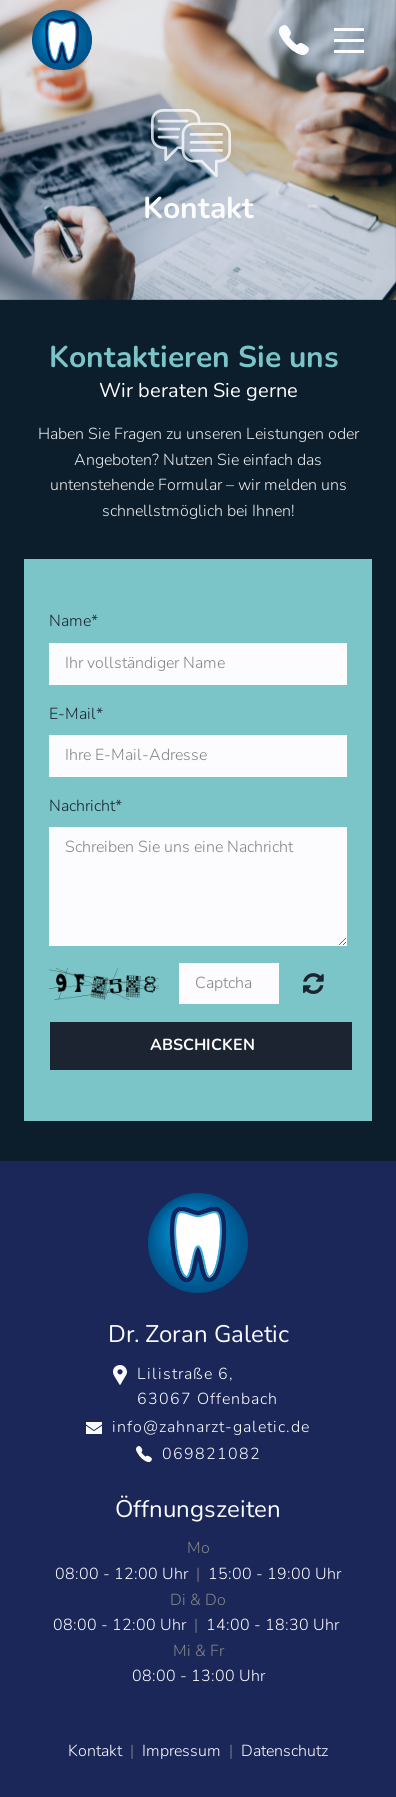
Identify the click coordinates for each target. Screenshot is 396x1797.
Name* (73, 621)
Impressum (181, 1751)
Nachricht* (85, 806)
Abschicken (202, 1045)
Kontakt (97, 1751)
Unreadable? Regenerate (313, 983)
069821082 (211, 1454)
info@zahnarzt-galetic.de (211, 1427)
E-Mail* (76, 714)
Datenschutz (284, 1751)
